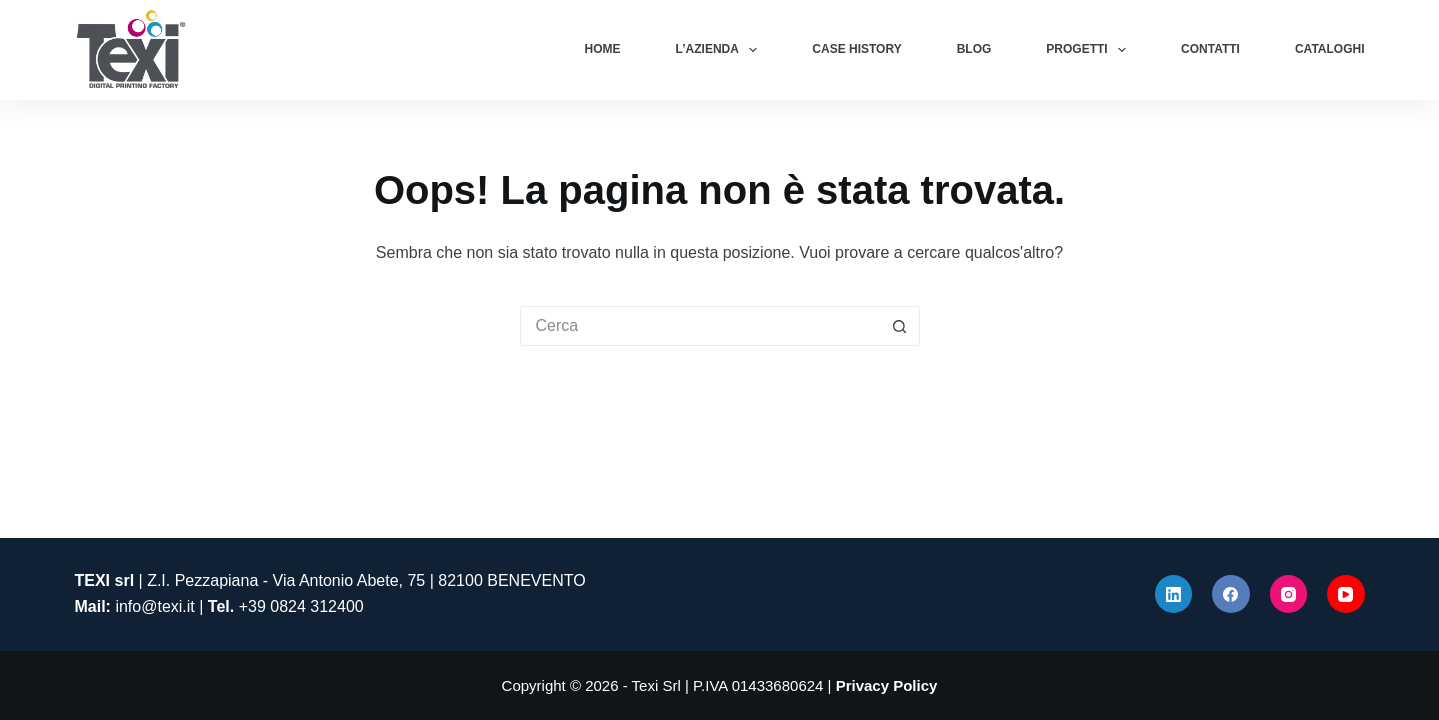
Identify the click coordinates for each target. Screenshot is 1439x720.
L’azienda (721, 50)
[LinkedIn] (1174, 594)
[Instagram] (1289, 594)
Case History (856, 49)
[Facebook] (1231, 594)
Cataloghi (1330, 49)
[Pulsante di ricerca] (900, 326)
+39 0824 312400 (301, 606)
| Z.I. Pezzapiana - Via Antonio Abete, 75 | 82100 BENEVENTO (330, 580)
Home (603, 49)
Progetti (1090, 50)
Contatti (1210, 49)
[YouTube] (1346, 594)
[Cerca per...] (700, 326)
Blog (974, 49)
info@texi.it (154, 606)
